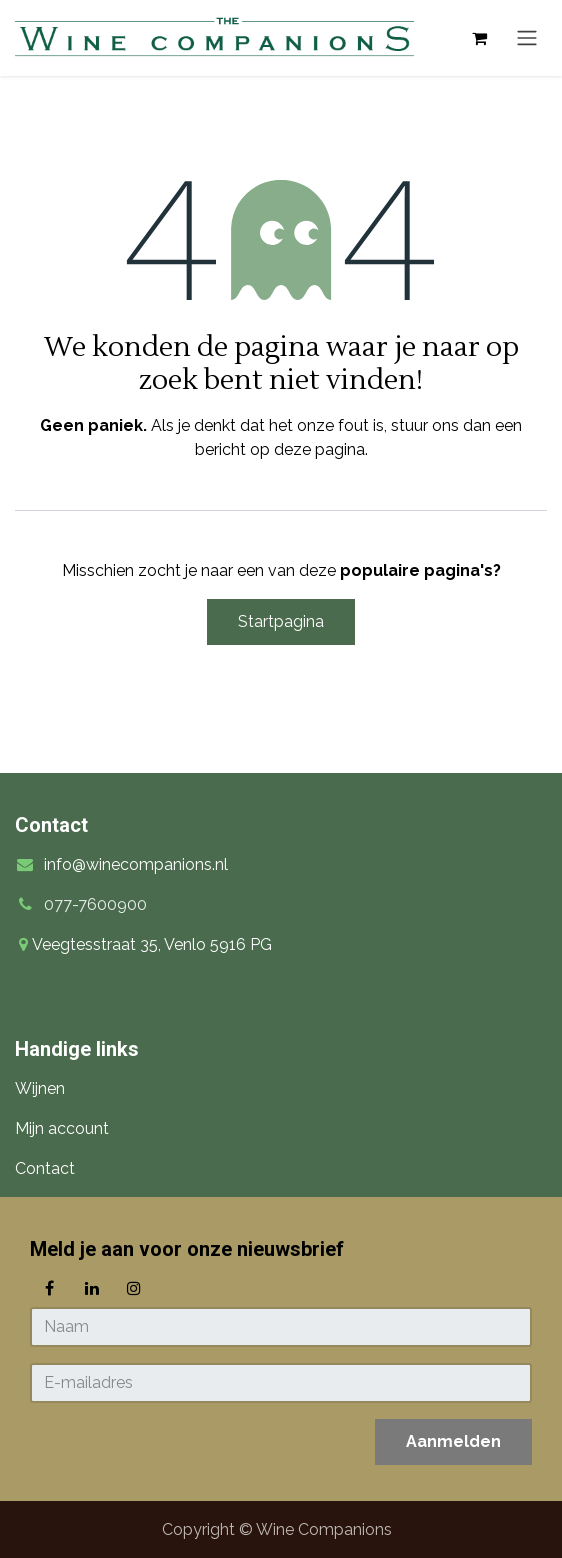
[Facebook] (49, 1288)
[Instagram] (134, 1288)
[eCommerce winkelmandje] (479, 38)
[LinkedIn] (92, 1288)
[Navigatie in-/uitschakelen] (527, 38)
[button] (453, 1442)
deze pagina (319, 449)
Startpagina (281, 621)
